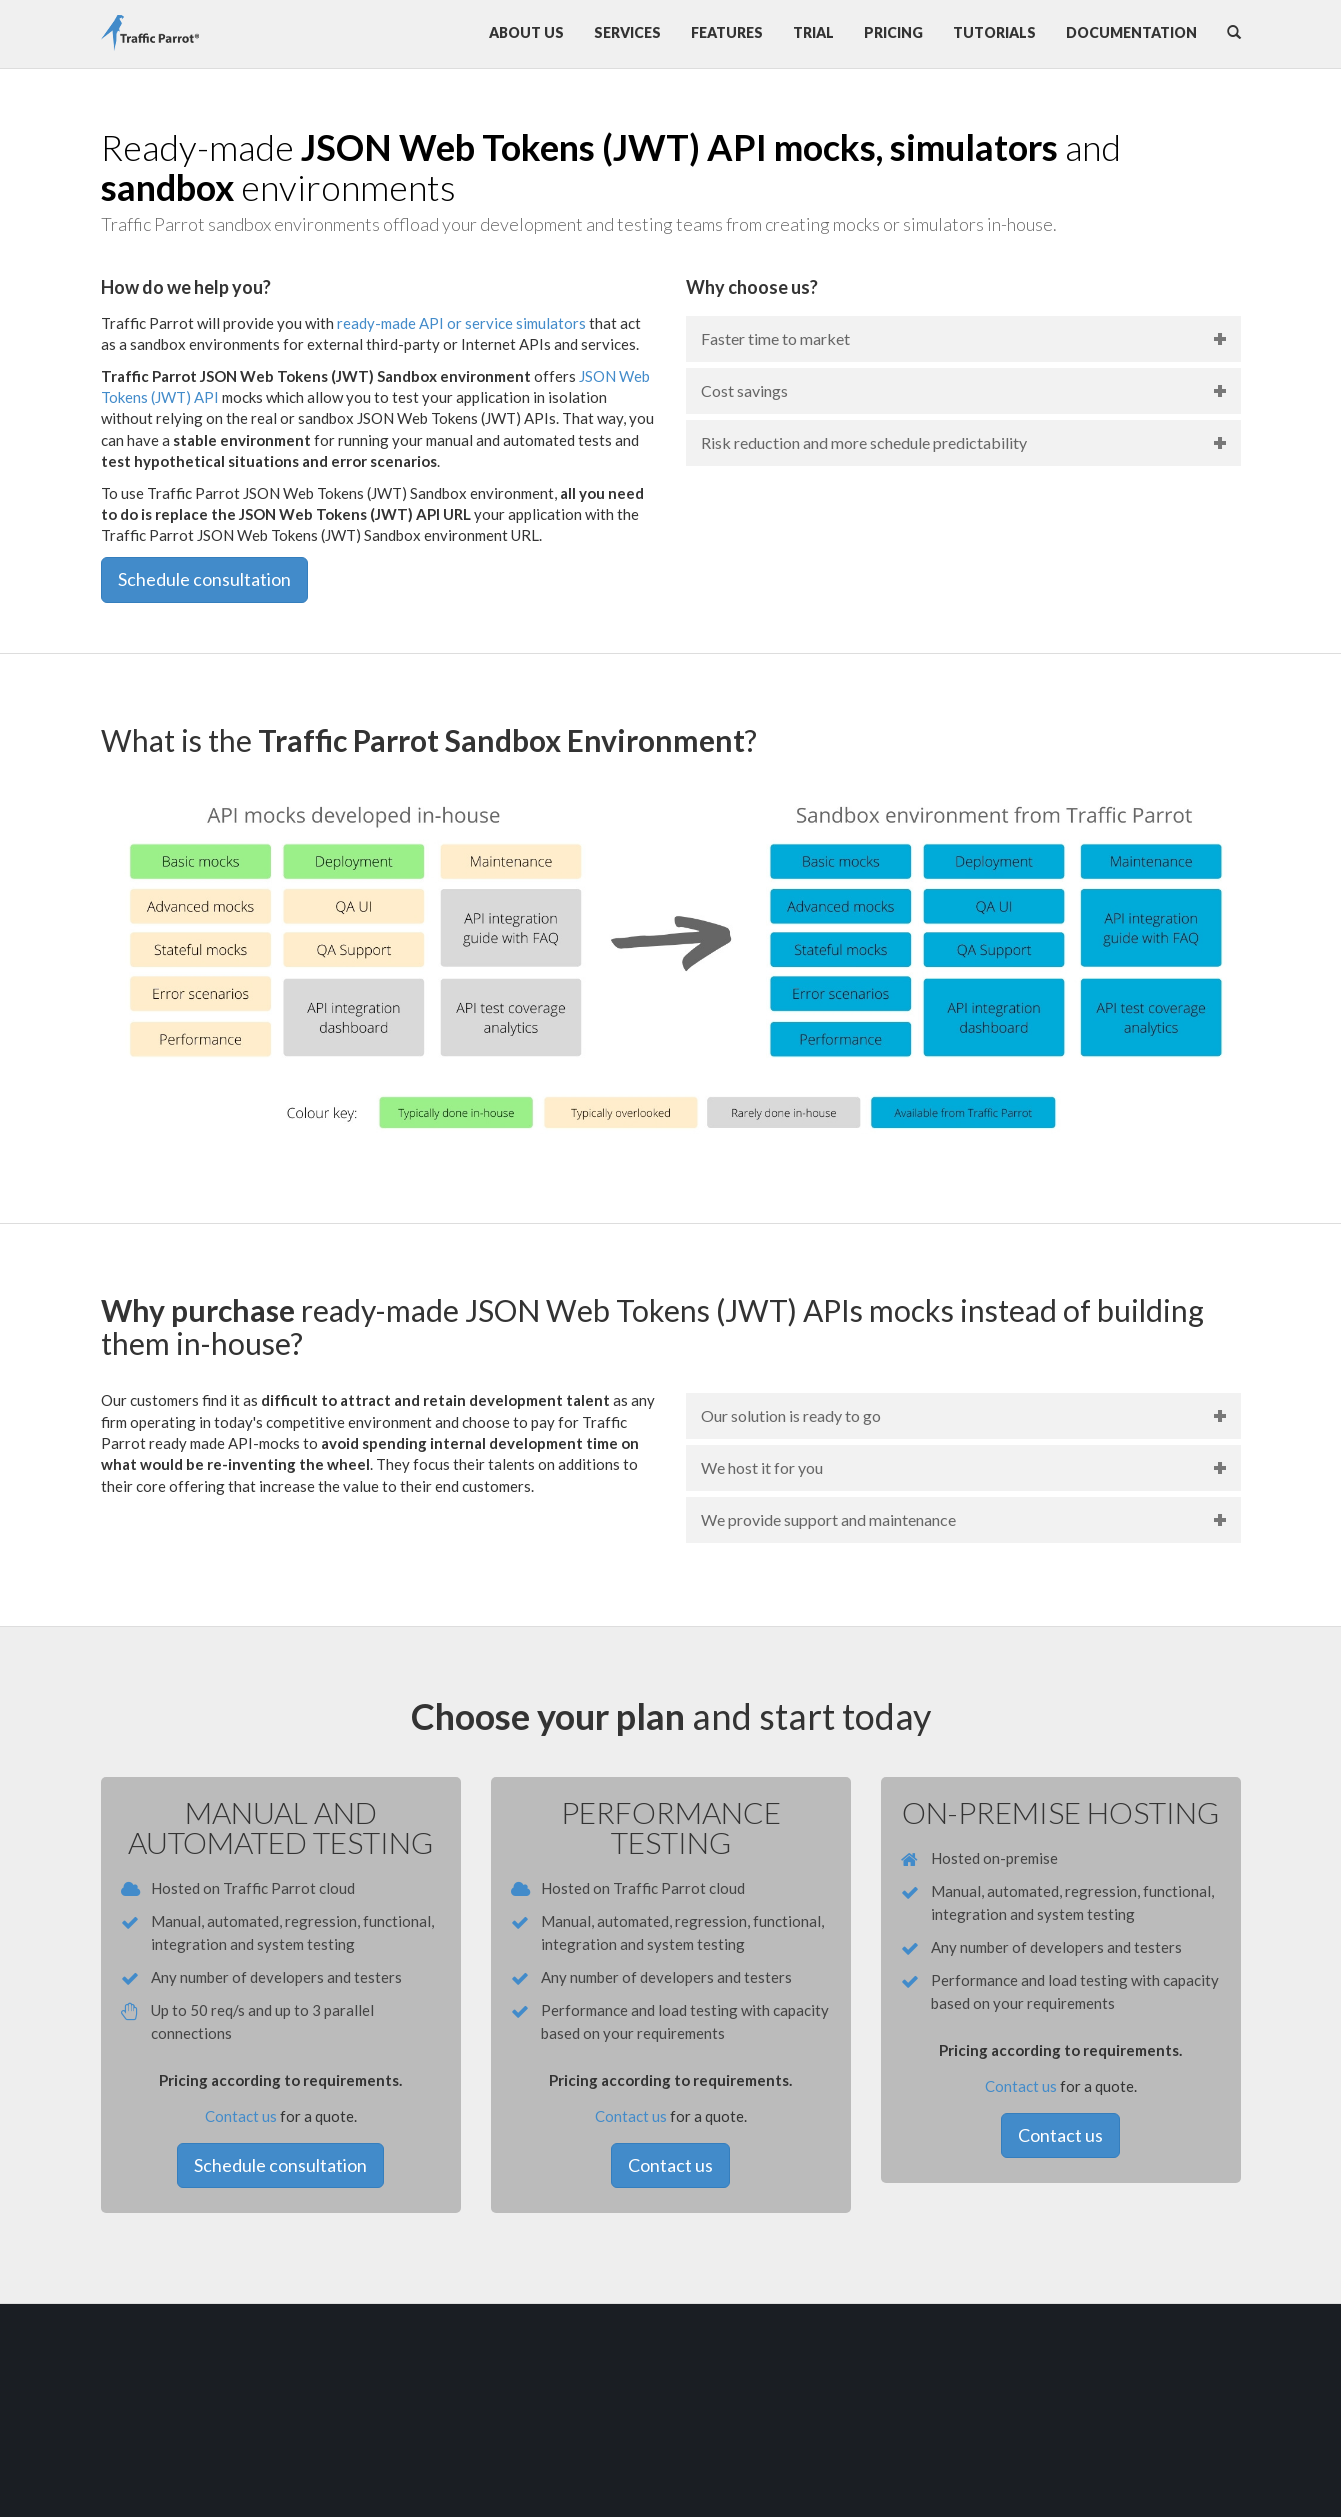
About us (526, 32)
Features (727, 32)
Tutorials (994, 32)
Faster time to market (775, 338)
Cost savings (744, 390)
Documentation (1131, 32)
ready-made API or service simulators (461, 323)
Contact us (241, 2116)
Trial (813, 32)
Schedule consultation (204, 579)
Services (627, 32)
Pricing (893, 32)
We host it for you (762, 1467)
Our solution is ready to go (791, 1415)
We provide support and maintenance (828, 1519)
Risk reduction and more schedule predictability (864, 442)
